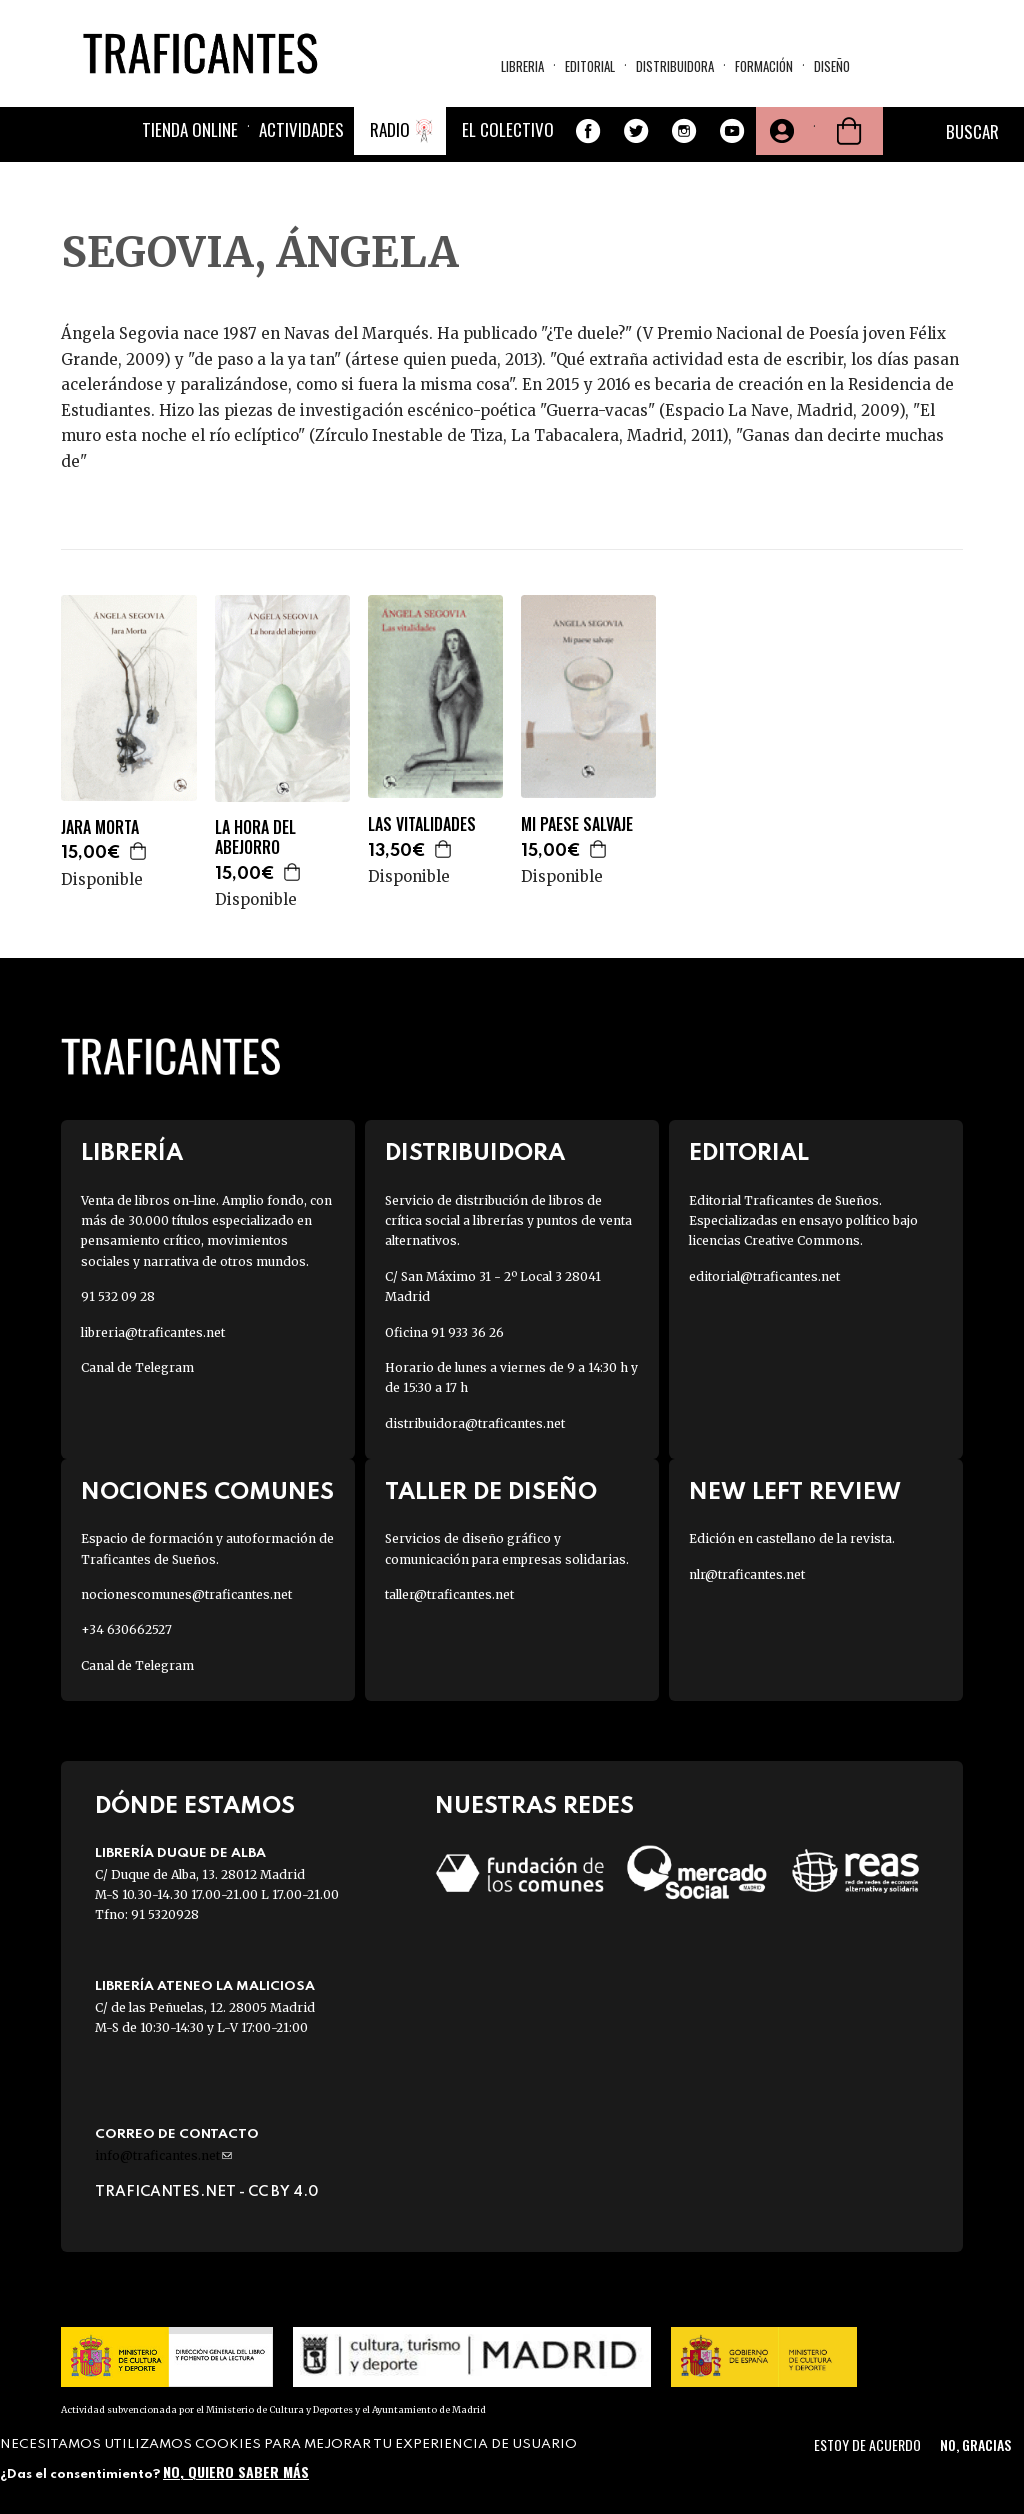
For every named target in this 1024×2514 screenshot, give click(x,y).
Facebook (588, 131)
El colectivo (508, 129)
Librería (132, 1153)
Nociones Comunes (207, 1492)
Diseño (832, 66)
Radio (390, 129)
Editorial (590, 66)
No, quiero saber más (236, 2471)
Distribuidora (675, 66)
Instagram (684, 131)
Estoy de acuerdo (867, 2444)
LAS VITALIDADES (422, 824)
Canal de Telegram (137, 1367)
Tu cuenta (780, 131)
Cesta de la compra (849, 131)
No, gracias (975, 2444)
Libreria (522, 66)
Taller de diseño (491, 1492)
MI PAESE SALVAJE (577, 824)
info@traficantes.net (163, 2155)
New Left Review (795, 1492)
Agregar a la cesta (139, 851)
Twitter (636, 131)
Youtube (732, 131)
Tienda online (190, 129)
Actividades (301, 129)
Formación (764, 66)
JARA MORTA (100, 827)
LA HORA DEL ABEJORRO (255, 838)
